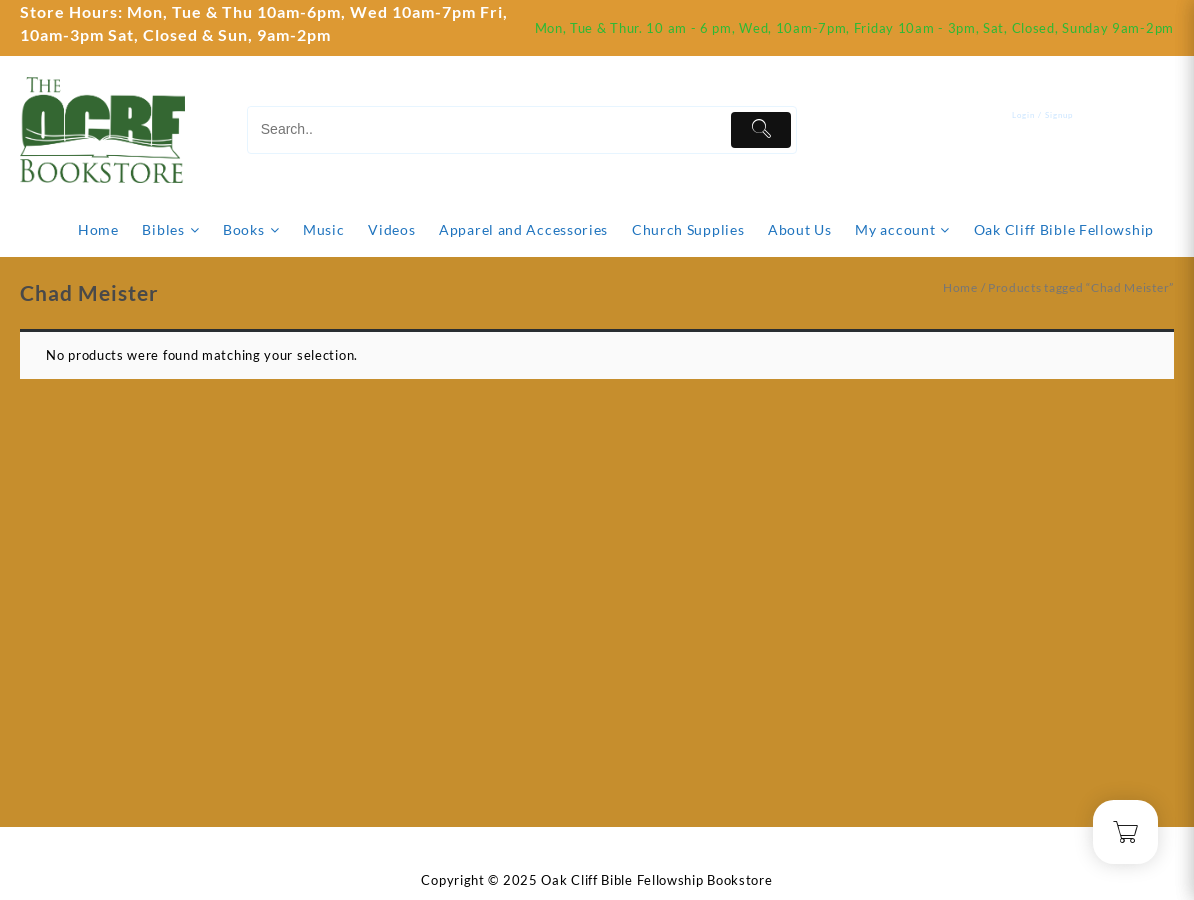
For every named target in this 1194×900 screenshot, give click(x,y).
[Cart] (1159, 130)
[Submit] (761, 130)
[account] (1058, 130)
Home (960, 287)
